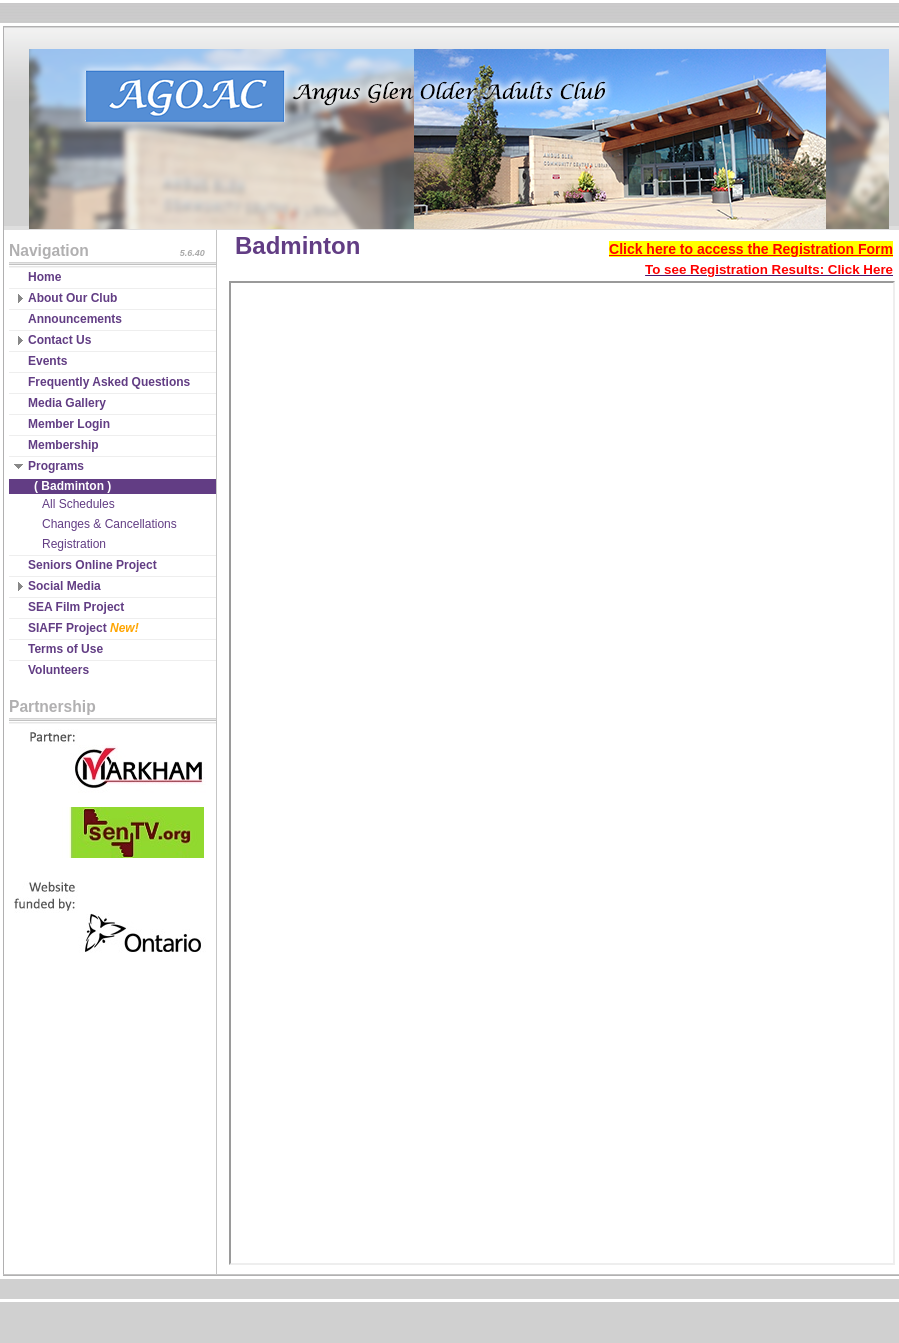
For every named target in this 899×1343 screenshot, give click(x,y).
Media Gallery (67, 403)
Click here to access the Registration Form (751, 249)
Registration (74, 544)
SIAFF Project (83, 628)
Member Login (69, 424)
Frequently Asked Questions (109, 382)
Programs (56, 466)
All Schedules (78, 504)
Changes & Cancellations (109, 524)
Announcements (75, 319)
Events (47, 361)
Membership (63, 445)
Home (44, 277)
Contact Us (59, 340)
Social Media (64, 586)
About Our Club (72, 298)
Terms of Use (65, 649)
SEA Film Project (76, 607)
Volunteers (58, 670)
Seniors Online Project (92, 565)
